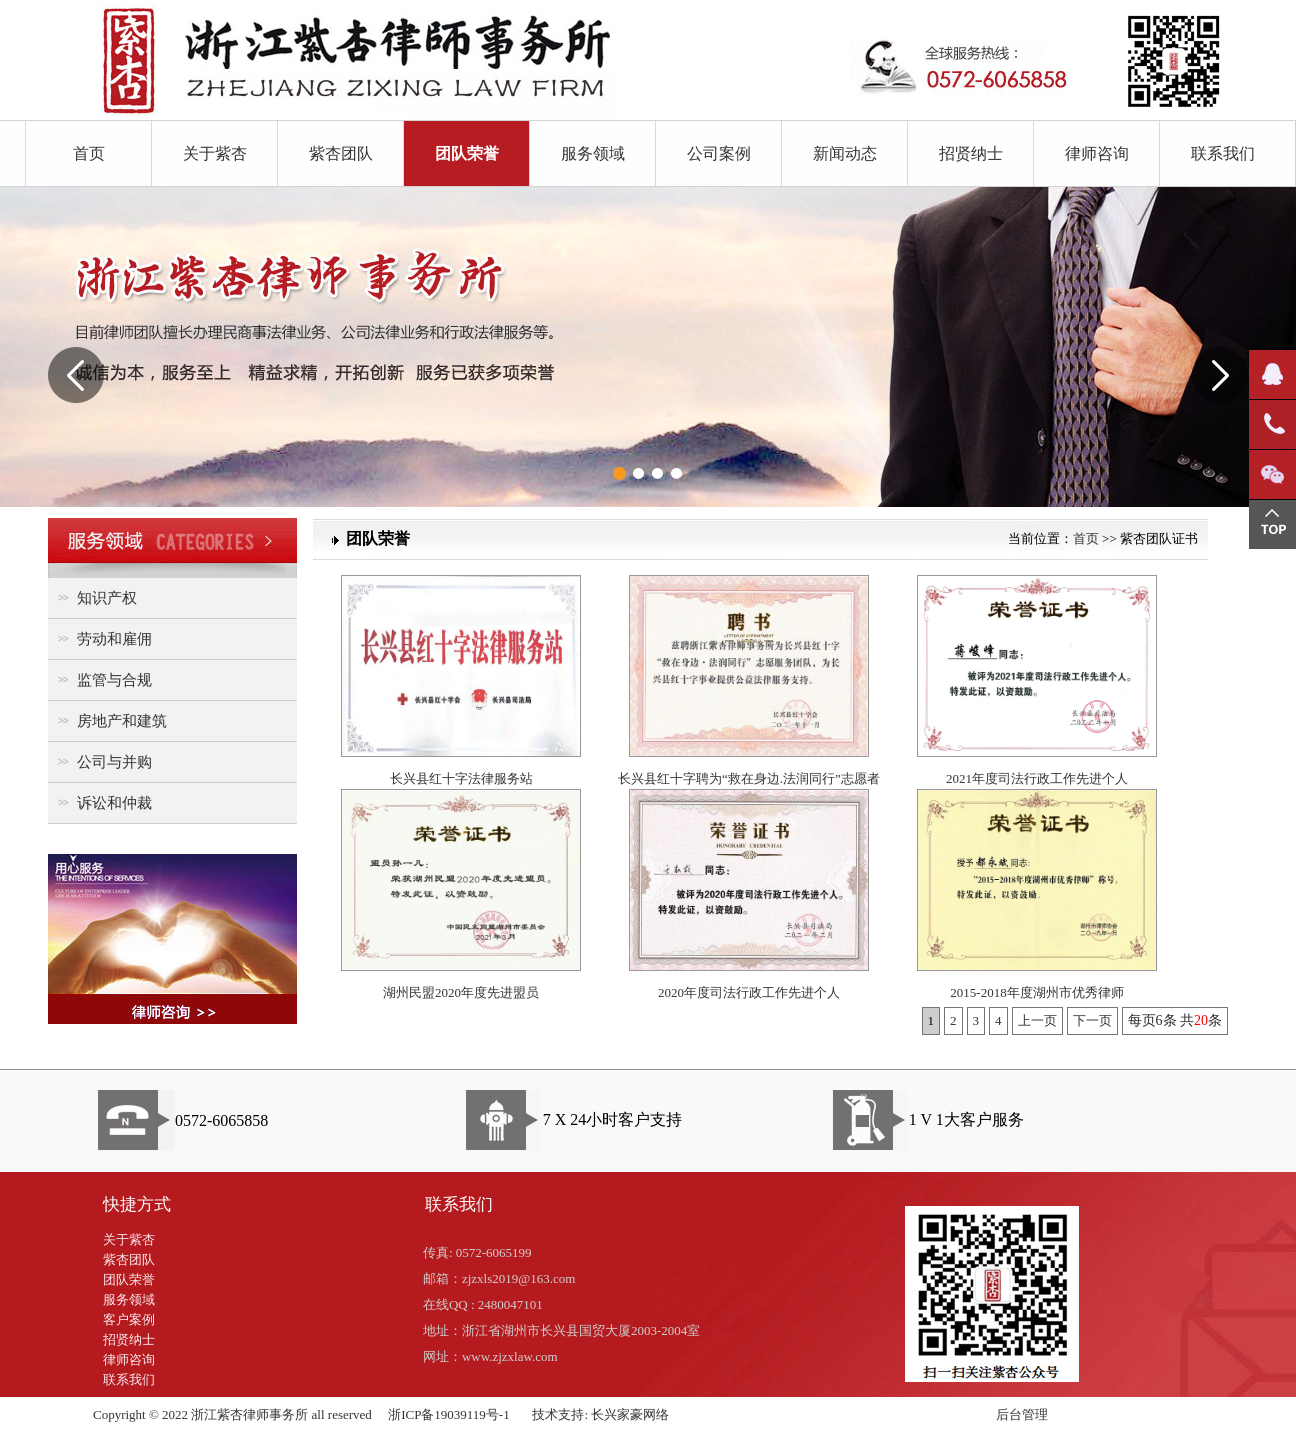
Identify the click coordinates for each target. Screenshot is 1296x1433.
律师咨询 (1097, 153)
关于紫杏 (215, 153)
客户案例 (129, 1319)
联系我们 (1223, 153)
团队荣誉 (467, 153)
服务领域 (593, 153)
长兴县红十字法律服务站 (461, 778)
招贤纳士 (971, 153)
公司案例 (719, 153)
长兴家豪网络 (630, 1414)
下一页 (1092, 1020)
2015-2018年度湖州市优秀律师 (1036, 992)
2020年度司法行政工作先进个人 (749, 992)
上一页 (1037, 1020)
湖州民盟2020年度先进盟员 (461, 992)
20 (1201, 1020)
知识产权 (95, 597)
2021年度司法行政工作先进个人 (1037, 778)
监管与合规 (102, 679)
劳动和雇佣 (102, 638)
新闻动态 (845, 153)
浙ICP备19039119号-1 (449, 1414)
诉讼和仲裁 (102, 802)
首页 (89, 153)
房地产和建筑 (110, 720)
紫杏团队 (341, 153)
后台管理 (1022, 1414)
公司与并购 (102, 761)
